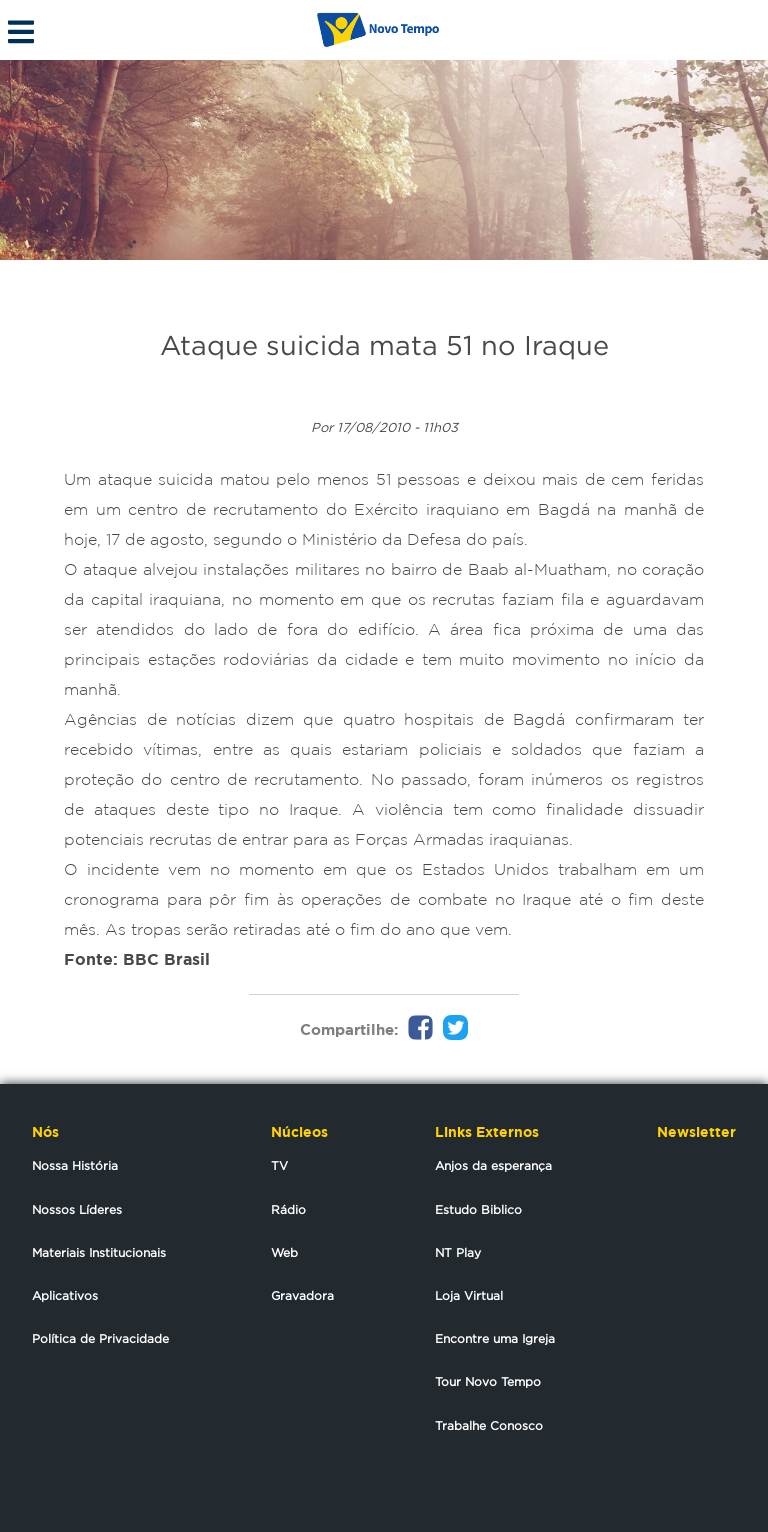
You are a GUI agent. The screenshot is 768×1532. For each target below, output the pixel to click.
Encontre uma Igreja (495, 1338)
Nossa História (75, 1165)
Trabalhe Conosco (489, 1425)
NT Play (458, 1252)
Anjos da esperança (493, 1165)
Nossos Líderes (77, 1209)
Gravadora (302, 1295)
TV (279, 1165)
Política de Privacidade (100, 1338)
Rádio (288, 1209)
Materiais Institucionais (99, 1252)
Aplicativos (65, 1295)
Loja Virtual (469, 1295)
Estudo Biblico (478, 1209)
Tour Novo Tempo (488, 1381)
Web (284, 1252)
